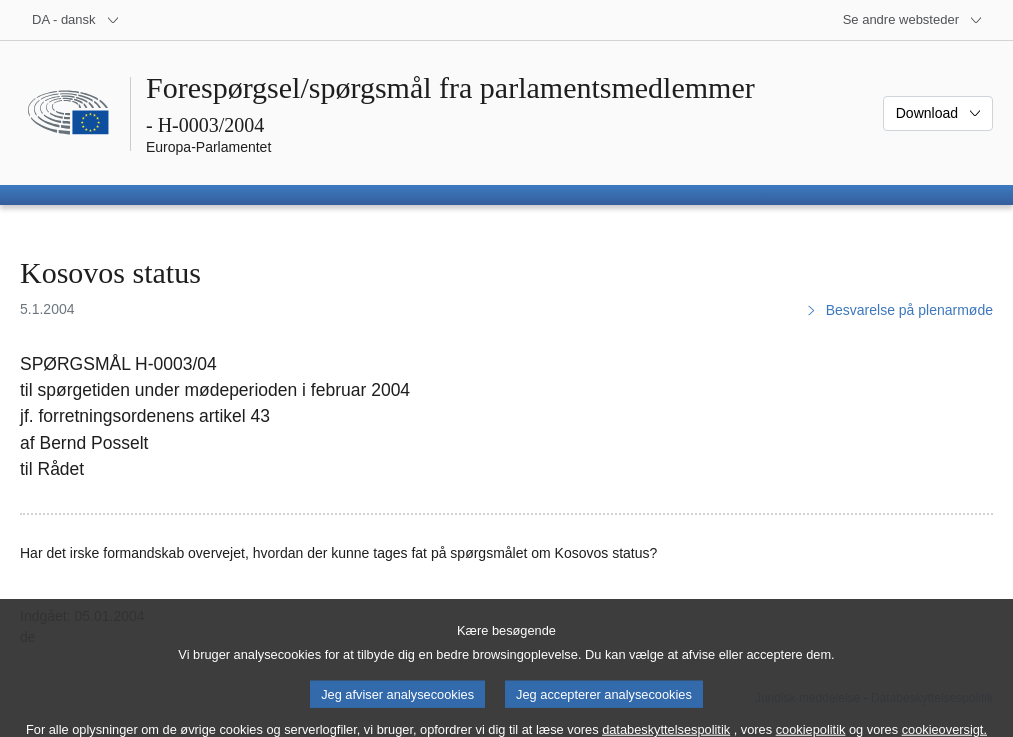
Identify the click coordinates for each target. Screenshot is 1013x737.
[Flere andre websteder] (913, 20)
